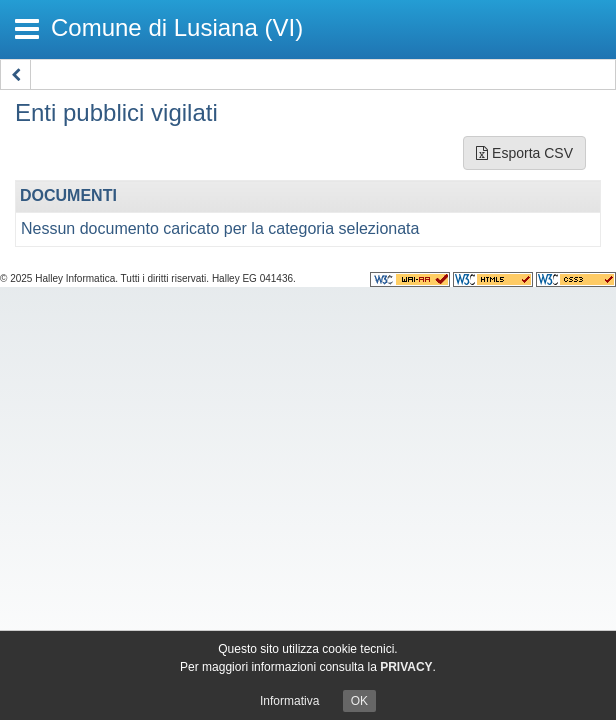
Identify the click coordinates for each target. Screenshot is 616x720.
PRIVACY (406, 667)
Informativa (289, 701)
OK (359, 701)
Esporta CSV (524, 153)
